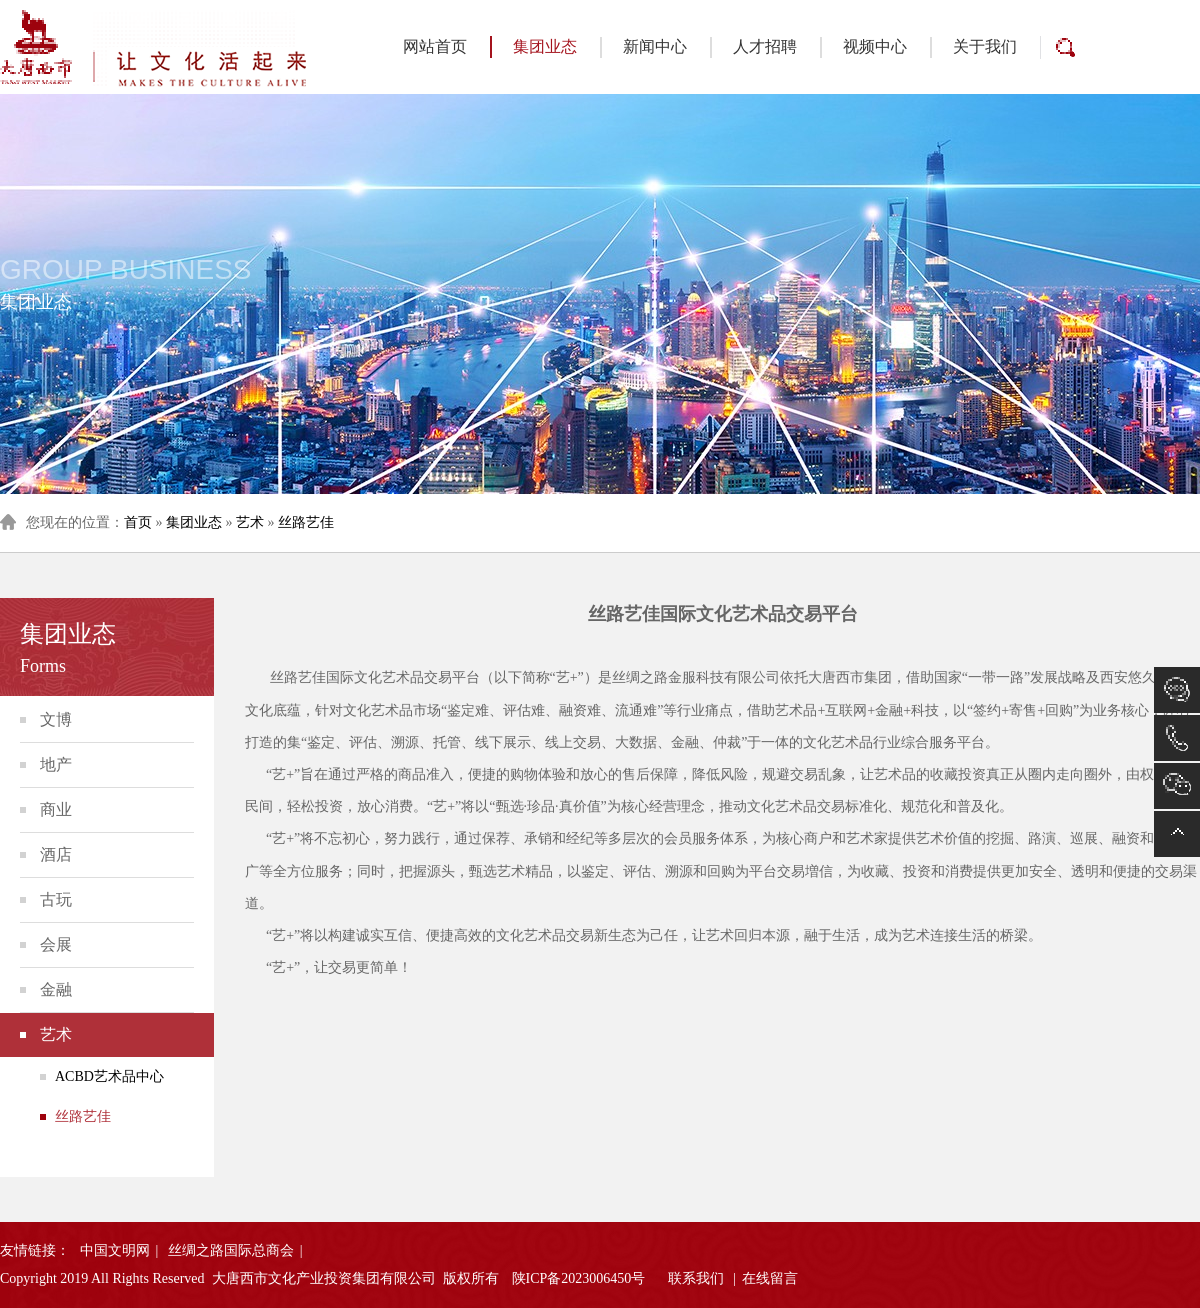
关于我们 (985, 46)
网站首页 (435, 46)
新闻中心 (655, 46)
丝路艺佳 (306, 522)
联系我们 (696, 1278)
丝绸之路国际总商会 (231, 1250)
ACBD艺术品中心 (109, 1076)
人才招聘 (765, 46)
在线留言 (770, 1278)
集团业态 (533, 47)
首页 (138, 522)
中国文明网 (115, 1250)
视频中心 (875, 46)
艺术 (250, 522)
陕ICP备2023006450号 (579, 1278)
